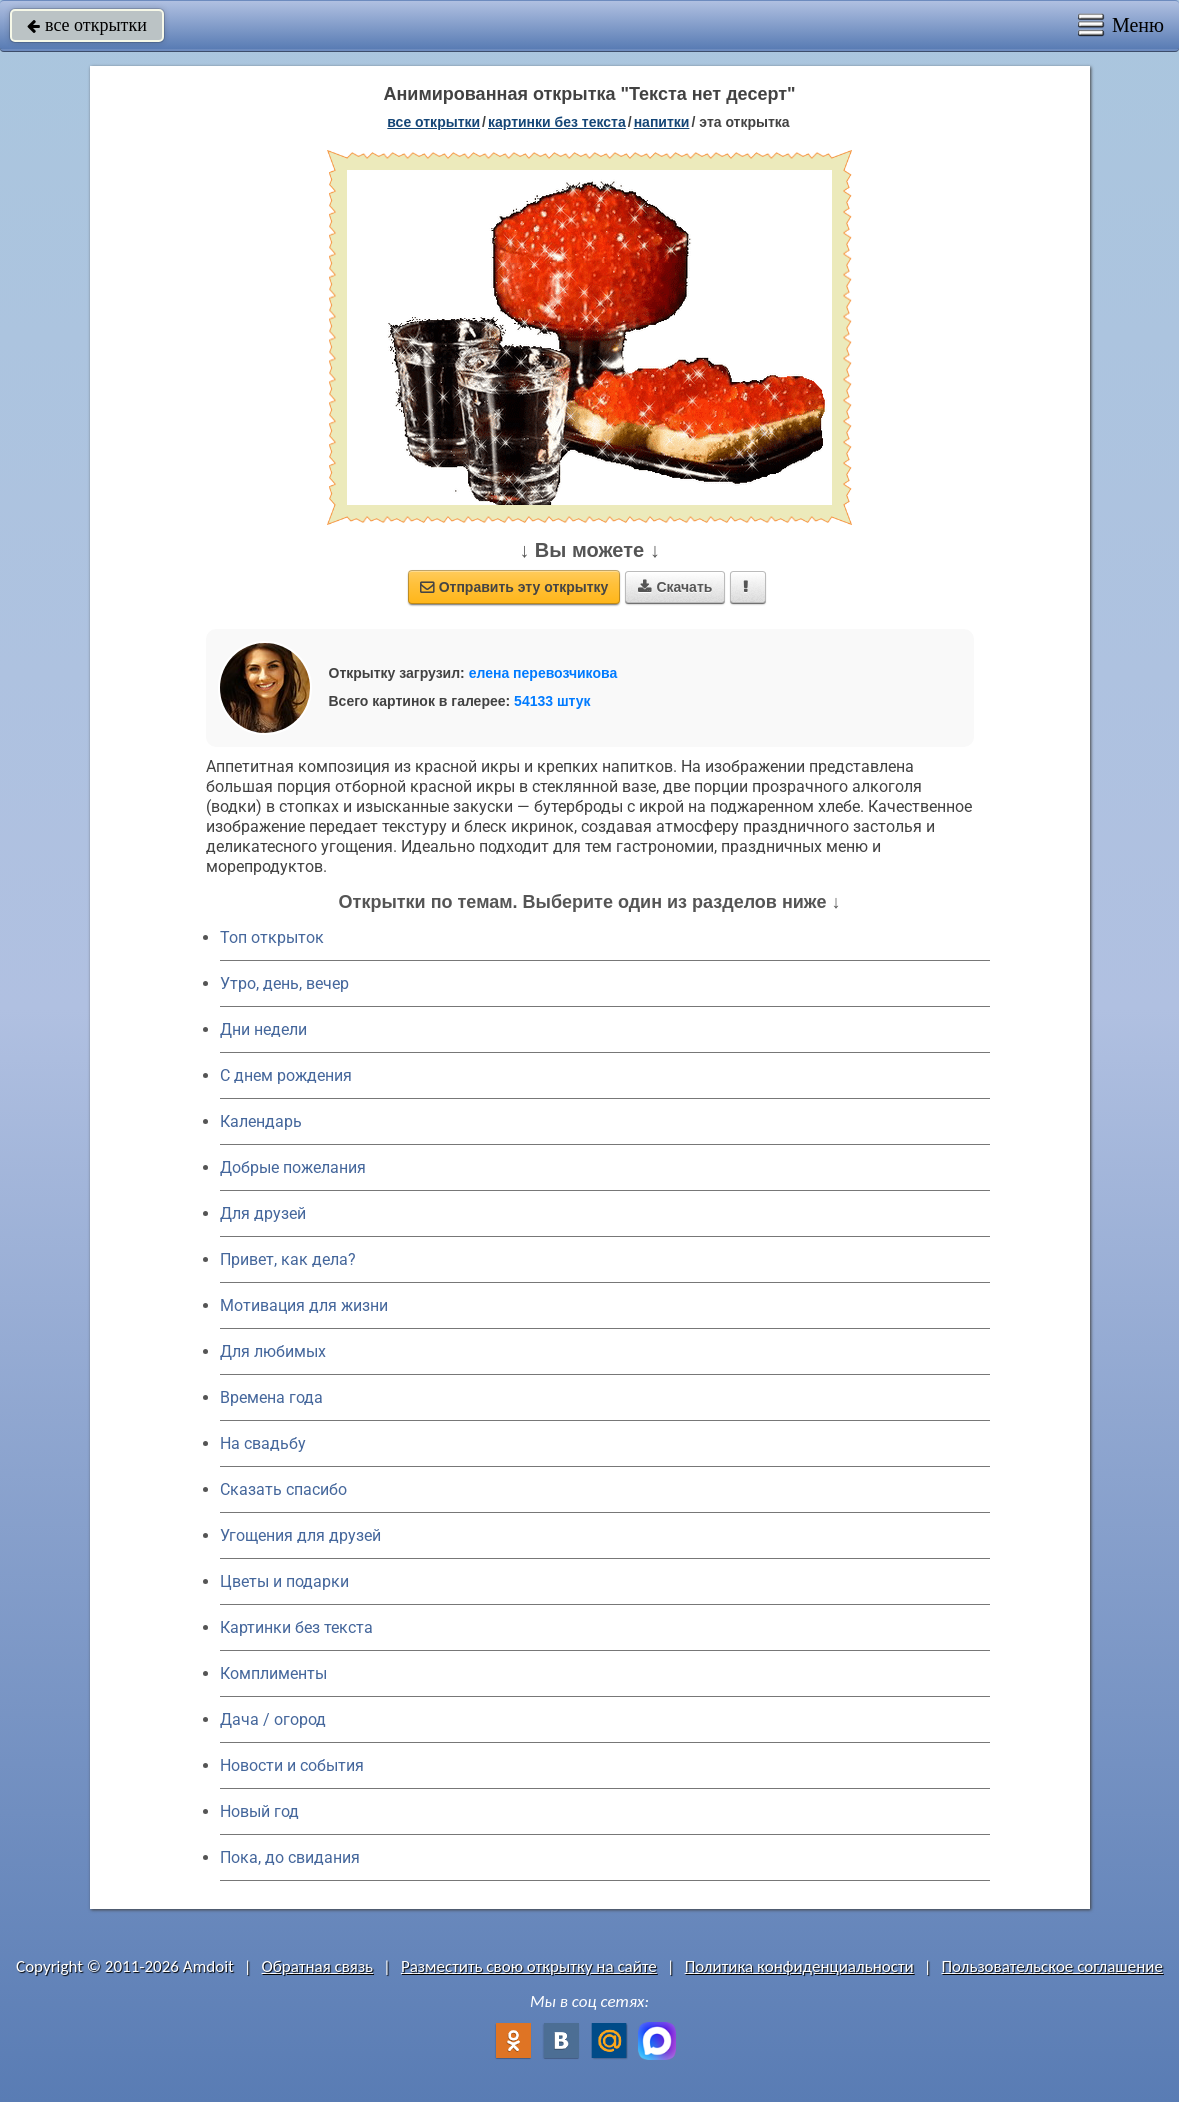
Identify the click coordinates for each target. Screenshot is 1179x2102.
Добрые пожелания (293, 1167)
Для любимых (273, 1351)
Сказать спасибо (283, 1489)
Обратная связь (318, 1966)
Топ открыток (272, 937)
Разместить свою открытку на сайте (529, 1966)
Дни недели (263, 1029)
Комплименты (273, 1673)
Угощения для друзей (300, 1535)
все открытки (87, 25)
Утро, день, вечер (284, 983)
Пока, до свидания (290, 1857)
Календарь (261, 1121)
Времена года (271, 1397)
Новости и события (292, 1765)
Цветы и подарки (284, 1581)
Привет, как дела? (288, 1259)
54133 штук (552, 701)
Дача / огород (273, 1719)
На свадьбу (263, 1443)
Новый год (259, 1811)
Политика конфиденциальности (799, 1966)
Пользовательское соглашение (1052, 1966)
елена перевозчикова (543, 673)
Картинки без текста (296, 1627)
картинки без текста (557, 122)
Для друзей (263, 1213)
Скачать (675, 587)
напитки (662, 122)
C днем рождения (286, 1075)
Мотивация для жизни (304, 1305)
